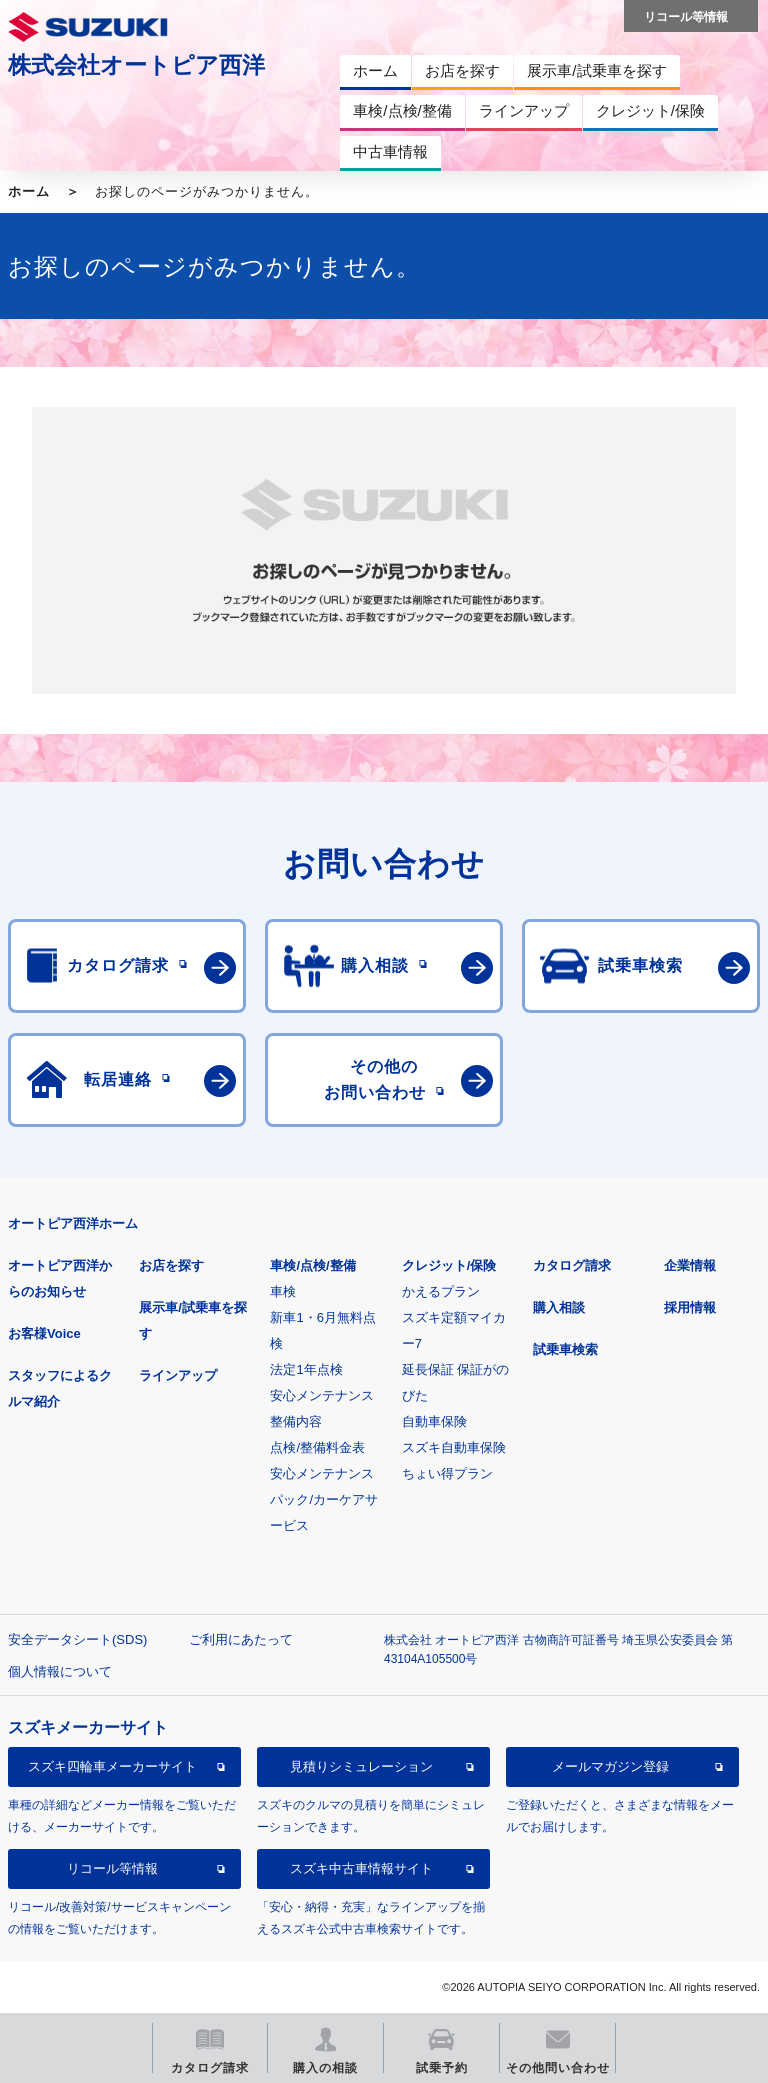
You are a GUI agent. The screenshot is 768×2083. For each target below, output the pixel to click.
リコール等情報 (112, 1868)
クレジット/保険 (449, 1265)
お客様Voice (44, 1333)
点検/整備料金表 (317, 1447)
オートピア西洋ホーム (73, 1223)
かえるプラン (441, 1291)
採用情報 (690, 1307)
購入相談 (559, 1307)
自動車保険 (434, 1421)
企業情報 (690, 1265)
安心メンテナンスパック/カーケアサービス (324, 1499)
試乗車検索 (565, 1349)
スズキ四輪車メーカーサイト (112, 1766)
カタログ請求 (572, 1265)
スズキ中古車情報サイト (361, 1868)
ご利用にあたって (241, 1639)
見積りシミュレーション (361, 1766)
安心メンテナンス (322, 1395)
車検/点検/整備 (312, 1265)
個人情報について (60, 1671)
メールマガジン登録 (610, 1766)
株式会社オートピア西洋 (136, 65)
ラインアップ (178, 1375)
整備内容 (296, 1421)
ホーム (29, 191)
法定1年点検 (306, 1369)
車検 (283, 1291)
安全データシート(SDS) (77, 1639)
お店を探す (171, 1265)
